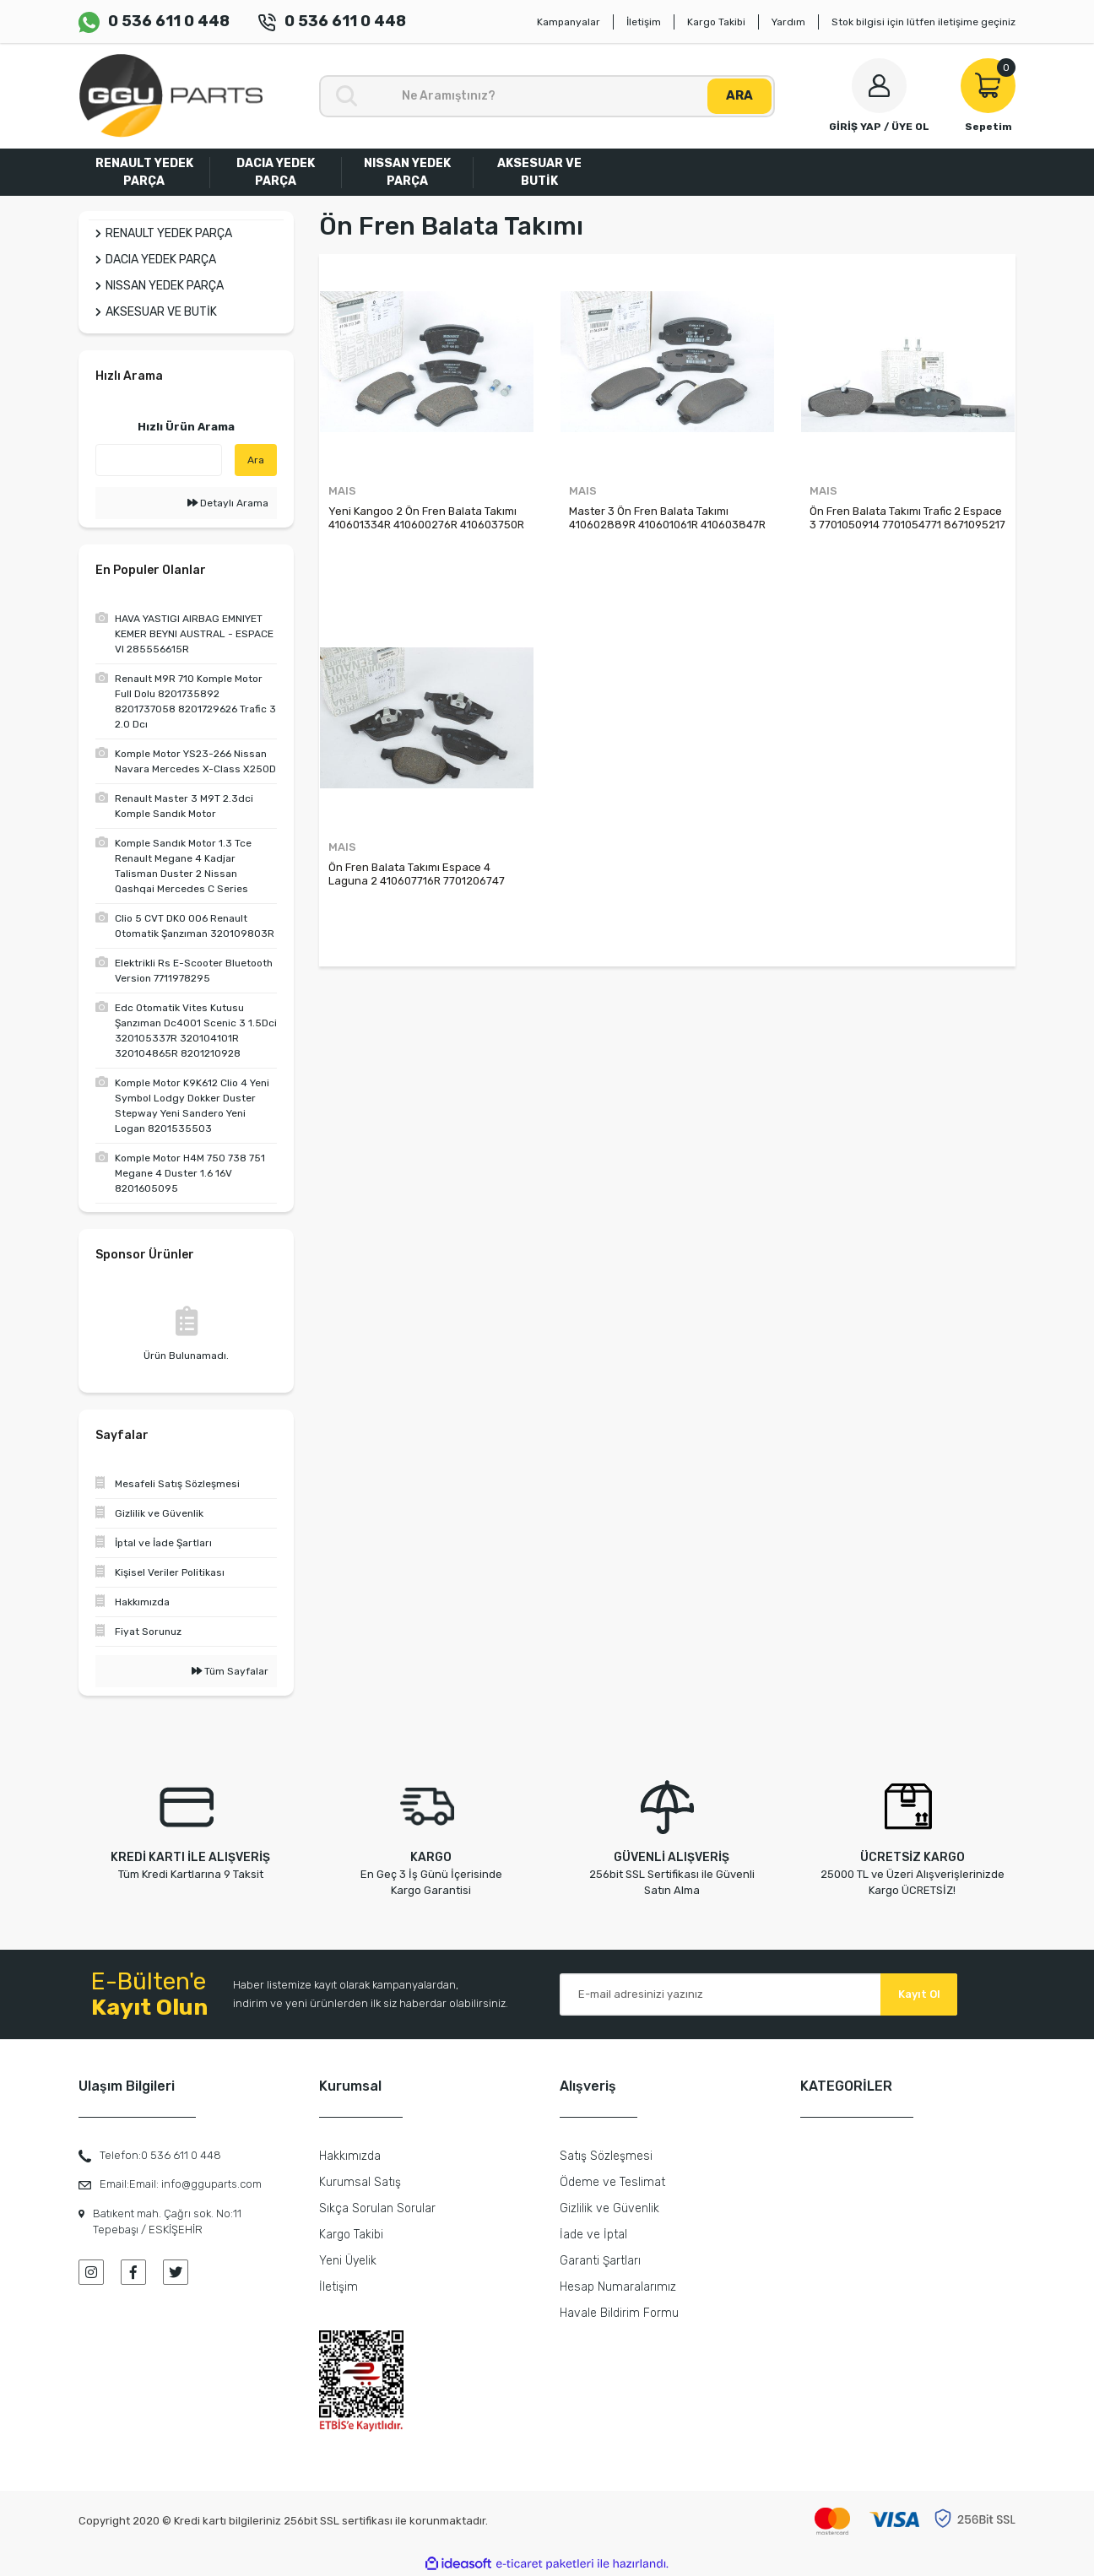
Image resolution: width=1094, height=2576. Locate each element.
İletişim (643, 22)
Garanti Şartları (600, 2261)
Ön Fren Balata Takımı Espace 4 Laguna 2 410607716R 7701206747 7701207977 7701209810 (416, 874)
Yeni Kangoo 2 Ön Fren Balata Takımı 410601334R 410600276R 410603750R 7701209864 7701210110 (426, 518)
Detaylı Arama (227, 503)
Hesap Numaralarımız (618, 2287)
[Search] (547, 96)
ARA (739, 95)
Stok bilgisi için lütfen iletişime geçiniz (923, 22)
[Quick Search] (158, 460)
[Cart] (988, 96)
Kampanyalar (568, 22)
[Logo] (171, 96)
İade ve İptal (593, 2234)
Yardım (788, 22)
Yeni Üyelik (347, 2261)
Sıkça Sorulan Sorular (377, 2208)
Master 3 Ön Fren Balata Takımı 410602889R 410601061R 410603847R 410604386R (667, 518)
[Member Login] (879, 96)
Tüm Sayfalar (230, 1671)
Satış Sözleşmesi (606, 2156)
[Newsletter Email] (758, 1994)
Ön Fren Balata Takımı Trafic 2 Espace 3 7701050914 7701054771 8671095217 (907, 518)
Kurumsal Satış (360, 2182)
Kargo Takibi (716, 22)
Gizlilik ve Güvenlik (609, 2208)
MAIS (342, 490)
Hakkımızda (350, 2156)
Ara (255, 460)
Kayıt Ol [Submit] (919, 1994)
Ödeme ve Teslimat (612, 2182)
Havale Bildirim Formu (619, 2313)
